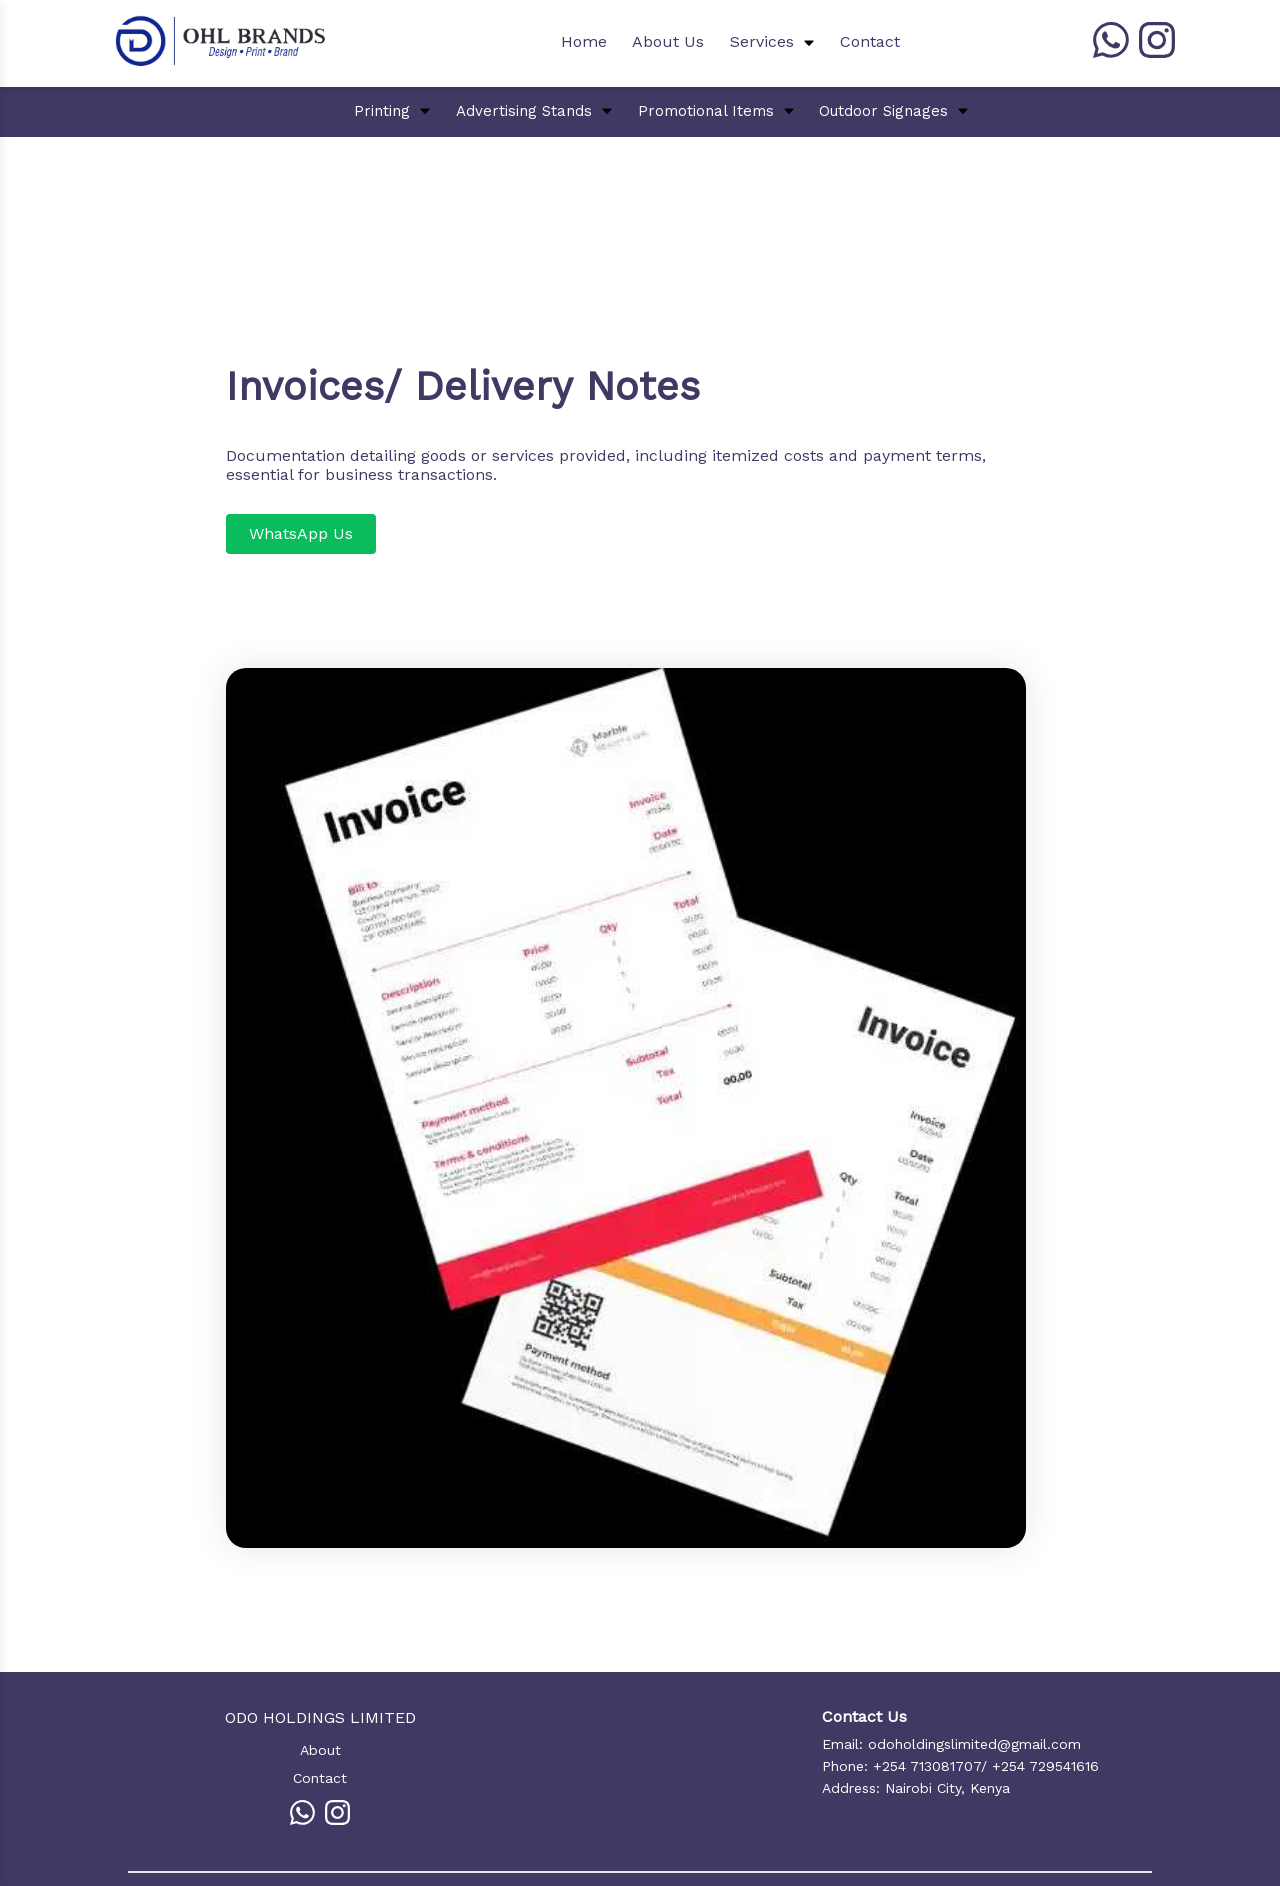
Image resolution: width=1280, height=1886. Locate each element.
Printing (382, 111)
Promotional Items (706, 111)
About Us (668, 41)
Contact (870, 41)
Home (584, 41)
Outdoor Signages (883, 111)
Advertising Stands (524, 111)
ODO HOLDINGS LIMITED (320, 1717)
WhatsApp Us (301, 533)
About (320, 1750)
